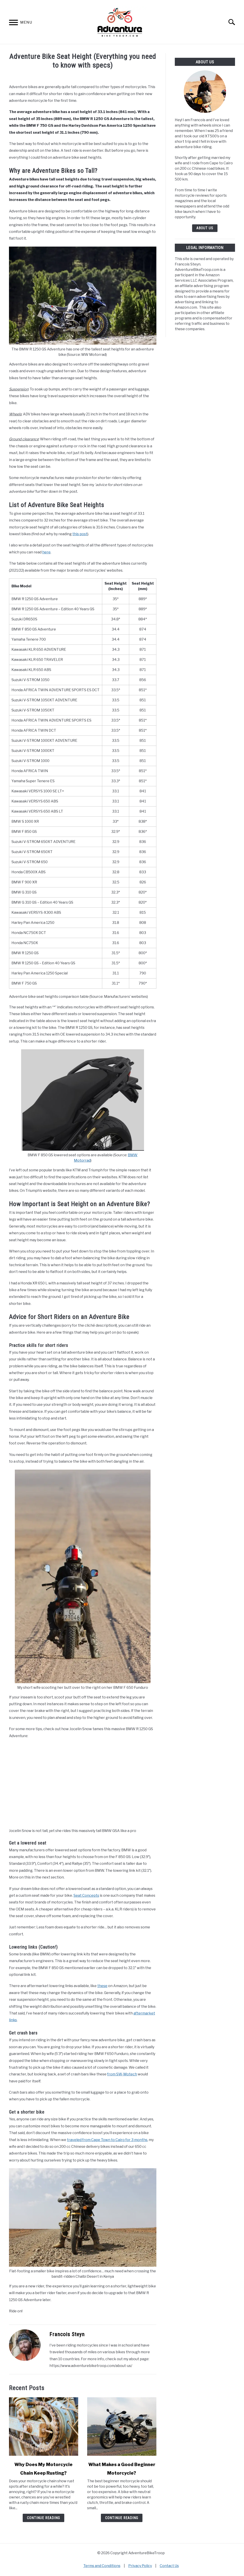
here (46, 552)
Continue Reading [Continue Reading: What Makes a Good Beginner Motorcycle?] (121, 2518)
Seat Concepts (86, 1895)
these (102, 1986)
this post (79, 534)
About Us (204, 228)
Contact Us (169, 2566)
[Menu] (13, 23)
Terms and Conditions (101, 2566)
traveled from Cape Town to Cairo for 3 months (107, 2140)
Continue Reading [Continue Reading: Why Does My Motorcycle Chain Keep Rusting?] (43, 2518)
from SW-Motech (122, 2074)
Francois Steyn (67, 2334)
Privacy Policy (140, 2566)
